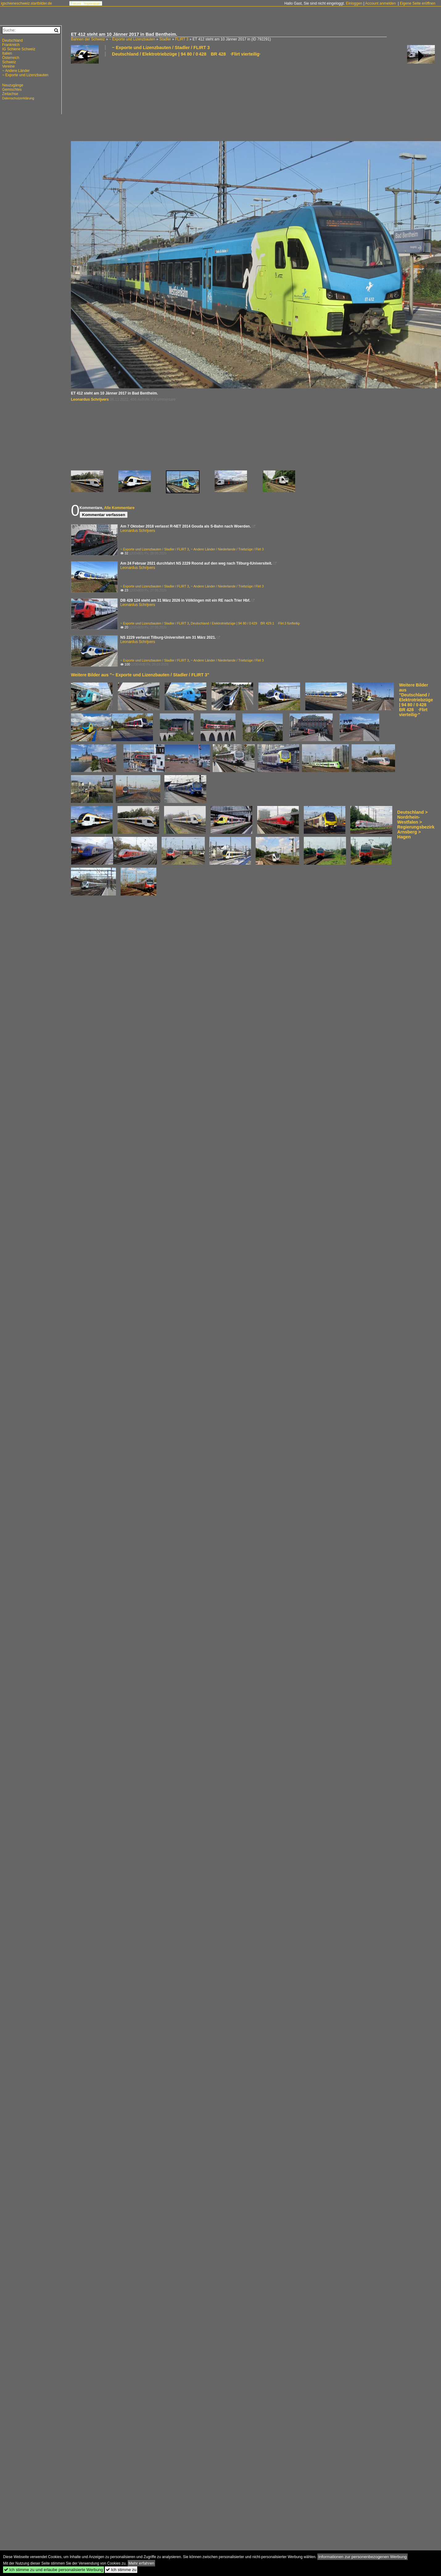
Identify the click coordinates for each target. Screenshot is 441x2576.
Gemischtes (12, 89)
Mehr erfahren (142, 2563)
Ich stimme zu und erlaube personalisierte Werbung (53, 2569)
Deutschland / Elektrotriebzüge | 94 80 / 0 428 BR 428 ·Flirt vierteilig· (186, 54)
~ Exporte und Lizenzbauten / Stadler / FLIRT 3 (161, 47)
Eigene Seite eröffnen (417, 3)
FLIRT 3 (181, 39)
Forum (76, 3)
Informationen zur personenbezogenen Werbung (362, 2556)
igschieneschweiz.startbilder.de (26, 3)
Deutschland (12, 40)
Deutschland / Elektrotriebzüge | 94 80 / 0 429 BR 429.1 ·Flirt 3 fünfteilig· (245, 623)
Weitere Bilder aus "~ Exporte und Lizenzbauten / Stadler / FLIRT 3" (140, 674)
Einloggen (354, 3)
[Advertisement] (104, 98)
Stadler (165, 39)
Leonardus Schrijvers (90, 399)
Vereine (8, 66)
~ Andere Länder (16, 71)
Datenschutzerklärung (18, 98)
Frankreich (11, 45)
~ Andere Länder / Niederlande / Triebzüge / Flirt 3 (227, 549)
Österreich (10, 58)
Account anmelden (380, 3)
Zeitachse (10, 94)
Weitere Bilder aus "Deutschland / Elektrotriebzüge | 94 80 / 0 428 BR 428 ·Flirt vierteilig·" (416, 700)
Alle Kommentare (119, 508)
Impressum (92, 3)
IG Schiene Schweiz (18, 49)
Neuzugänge (12, 85)
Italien (7, 53)
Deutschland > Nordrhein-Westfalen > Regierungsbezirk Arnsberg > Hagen (416, 824)
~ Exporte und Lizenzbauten (132, 39)
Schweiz (9, 62)
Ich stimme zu (121, 2569)
